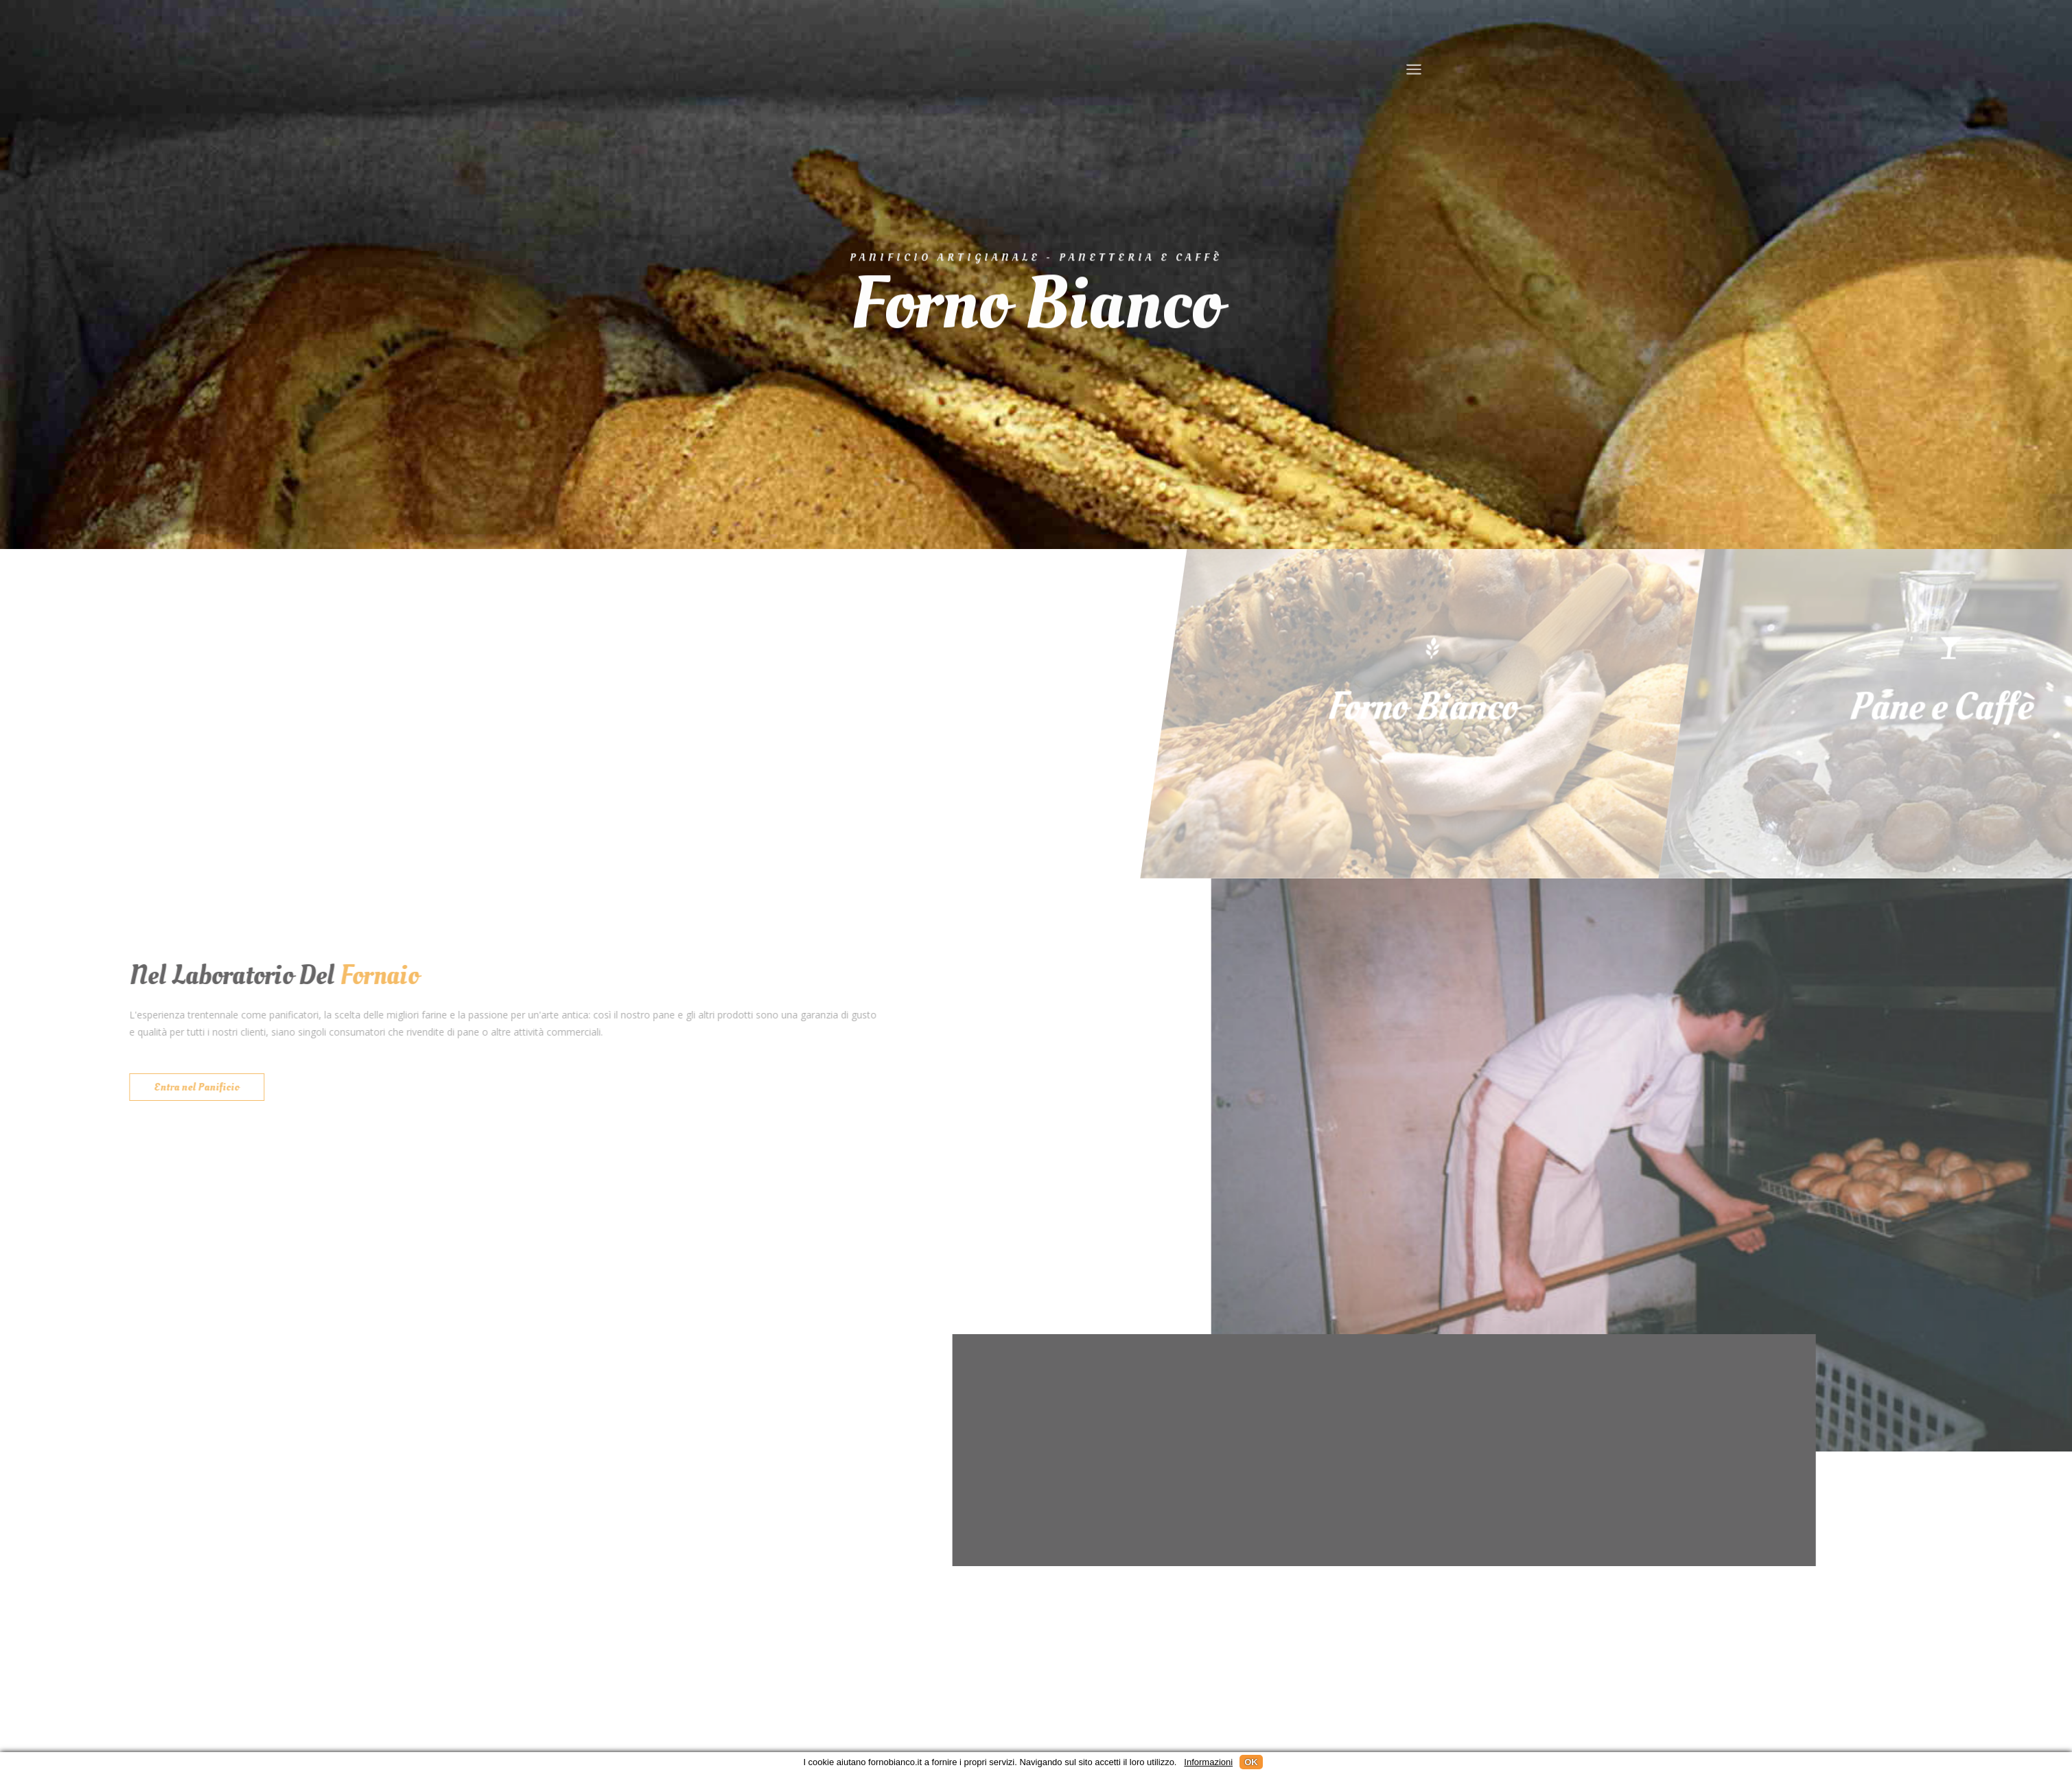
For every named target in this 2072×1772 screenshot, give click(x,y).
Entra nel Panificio (192, 1087)
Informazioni (1208, 1762)
